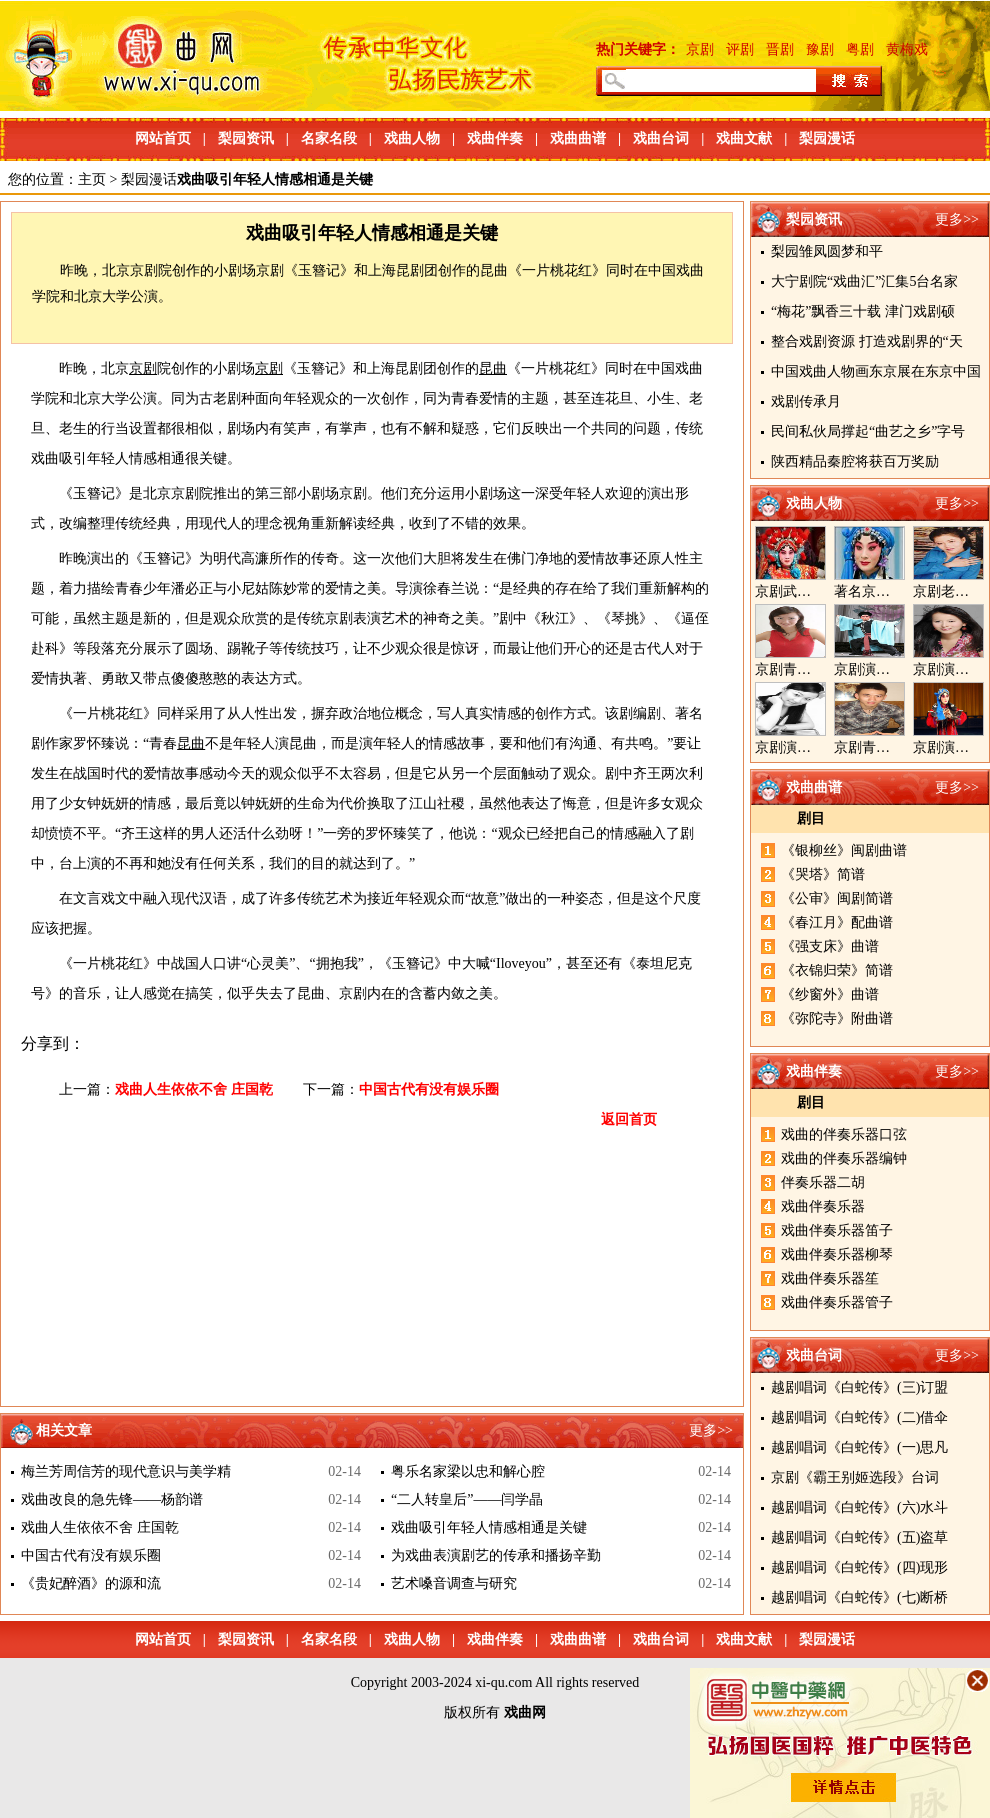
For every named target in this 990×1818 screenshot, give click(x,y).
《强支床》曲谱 (830, 946)
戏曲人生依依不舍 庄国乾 (194, 1089)
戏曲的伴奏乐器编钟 (844, 1158)
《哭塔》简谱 (823, 874)
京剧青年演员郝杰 (890, 747)
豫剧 (820, 49)
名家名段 (329, 138)
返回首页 (629, 1119)
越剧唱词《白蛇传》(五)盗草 (859, 1537)
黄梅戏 (907, 49)
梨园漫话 (827, 138)
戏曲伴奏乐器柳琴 (837, 1254)
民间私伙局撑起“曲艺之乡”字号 (868, 431)
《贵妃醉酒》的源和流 (91, 1583)
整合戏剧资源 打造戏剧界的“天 (867, 341)
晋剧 (780, 49)
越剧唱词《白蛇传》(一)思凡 (859, 1447)
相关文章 (64, 1430)
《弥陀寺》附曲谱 (837, 1018)
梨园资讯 (246, 138)
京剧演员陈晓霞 (804, 747)
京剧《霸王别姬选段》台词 (855, 1477)
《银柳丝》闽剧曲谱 (844, 850)
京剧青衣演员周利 (811, 669)
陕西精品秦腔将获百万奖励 (855, 461)
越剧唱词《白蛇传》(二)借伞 (859, 1417)
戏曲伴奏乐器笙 (830, 1278)
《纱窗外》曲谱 (830, 994)
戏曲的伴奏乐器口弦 (844, 1134)
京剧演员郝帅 (876, 669)
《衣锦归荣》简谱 (837, 970)
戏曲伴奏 (495, 138)
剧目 (811, 818)
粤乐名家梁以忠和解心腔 (468, 1471)
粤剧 (860, 49)
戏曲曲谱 (578, 138)
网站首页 (163, 138)
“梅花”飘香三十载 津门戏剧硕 (863, 311)
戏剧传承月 (806, 401)
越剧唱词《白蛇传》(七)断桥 (859, 1597)
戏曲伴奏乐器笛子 (837, 1230)
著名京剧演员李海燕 (897, 591)
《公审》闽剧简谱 (837, 898)
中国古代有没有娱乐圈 (429, 1089)
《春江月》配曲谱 (837, 922)
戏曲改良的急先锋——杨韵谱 (112, 1499)
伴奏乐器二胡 (823, 1182)
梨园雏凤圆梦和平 (827, 251)
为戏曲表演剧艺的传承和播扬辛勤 (496, 1555)
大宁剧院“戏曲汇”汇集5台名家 (864, 281)
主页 (92, 179)
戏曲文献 (744, 138)
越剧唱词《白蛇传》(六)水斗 (859, 1507)
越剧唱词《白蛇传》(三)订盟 (859, 1387)
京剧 (700, 49)
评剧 (740, 49)
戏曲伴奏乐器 (823, 1206)
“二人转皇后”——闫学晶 (467, 1499)
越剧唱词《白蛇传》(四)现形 (859, 1567)
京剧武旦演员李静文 (818, 591)
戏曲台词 (661, 138)
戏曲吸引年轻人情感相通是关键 (489, 1527)
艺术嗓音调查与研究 (454, 1583)
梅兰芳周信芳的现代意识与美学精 (126, 1471)
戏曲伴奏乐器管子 (837, 1302)
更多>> (957, 219)
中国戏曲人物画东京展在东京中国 (876, 371)
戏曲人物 (412, 138)
